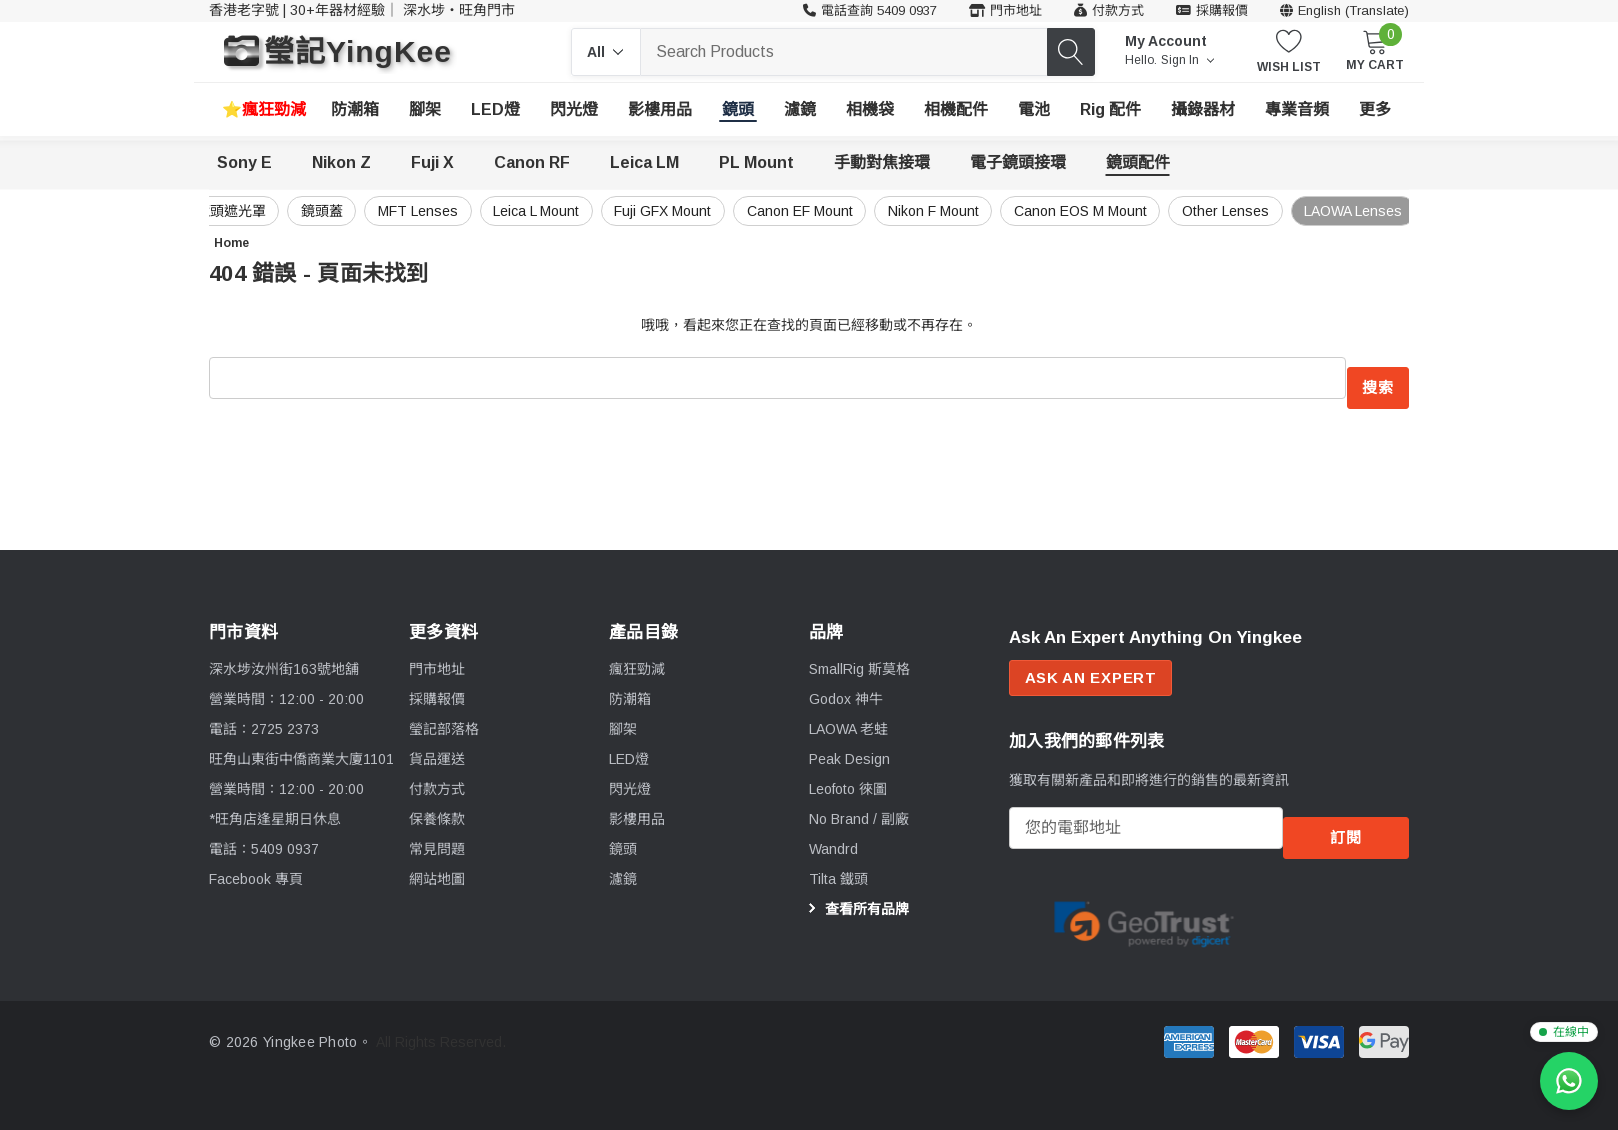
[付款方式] (1109, 11)
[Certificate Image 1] (1144, 905)
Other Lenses (1202, 211)
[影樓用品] (660, 110)
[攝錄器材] (1203, 110)
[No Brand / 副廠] (859, 808)
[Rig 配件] (1110, 110)
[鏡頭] (738, 110)
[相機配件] (956, 110)
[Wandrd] (833, 838)
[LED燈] (495, 110)
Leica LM (644, 162)
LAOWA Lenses (1341, 211)
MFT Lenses (330, 211)
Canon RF (532, 162)
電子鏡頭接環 (1018, 162)
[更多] (1375, 110)
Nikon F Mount (888, 211)
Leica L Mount (459, 211)
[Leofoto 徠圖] (848, 778)
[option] (1144, 906)
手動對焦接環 (882, 162)
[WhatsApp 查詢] (1569, 1081)
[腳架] (425, 110)
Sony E (244, 162)
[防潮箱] (355, 110)
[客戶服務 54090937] (870, 11)
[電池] (1034, 110)
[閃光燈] (574, 110)
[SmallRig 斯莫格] (859, 658)
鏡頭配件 (1138, 162)
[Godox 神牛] (846, 688)
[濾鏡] (800, 110)
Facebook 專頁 (256, 868)
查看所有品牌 (856, 899)
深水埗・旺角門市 (459, 10)
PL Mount (756, 162)
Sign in (1187, 60)
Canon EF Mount (744, 211)
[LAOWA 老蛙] (848, 718)
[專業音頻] (1297, 110)
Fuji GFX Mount (596, 211)
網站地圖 (437, 868)
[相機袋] (870, 110)
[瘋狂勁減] (264, 109)
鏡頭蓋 (223, 211)
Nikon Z (341, 162)
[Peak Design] (849, 748)
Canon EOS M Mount (1046, 211)
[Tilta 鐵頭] (838, 868)
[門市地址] (1005, 11)
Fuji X (432, 162)
